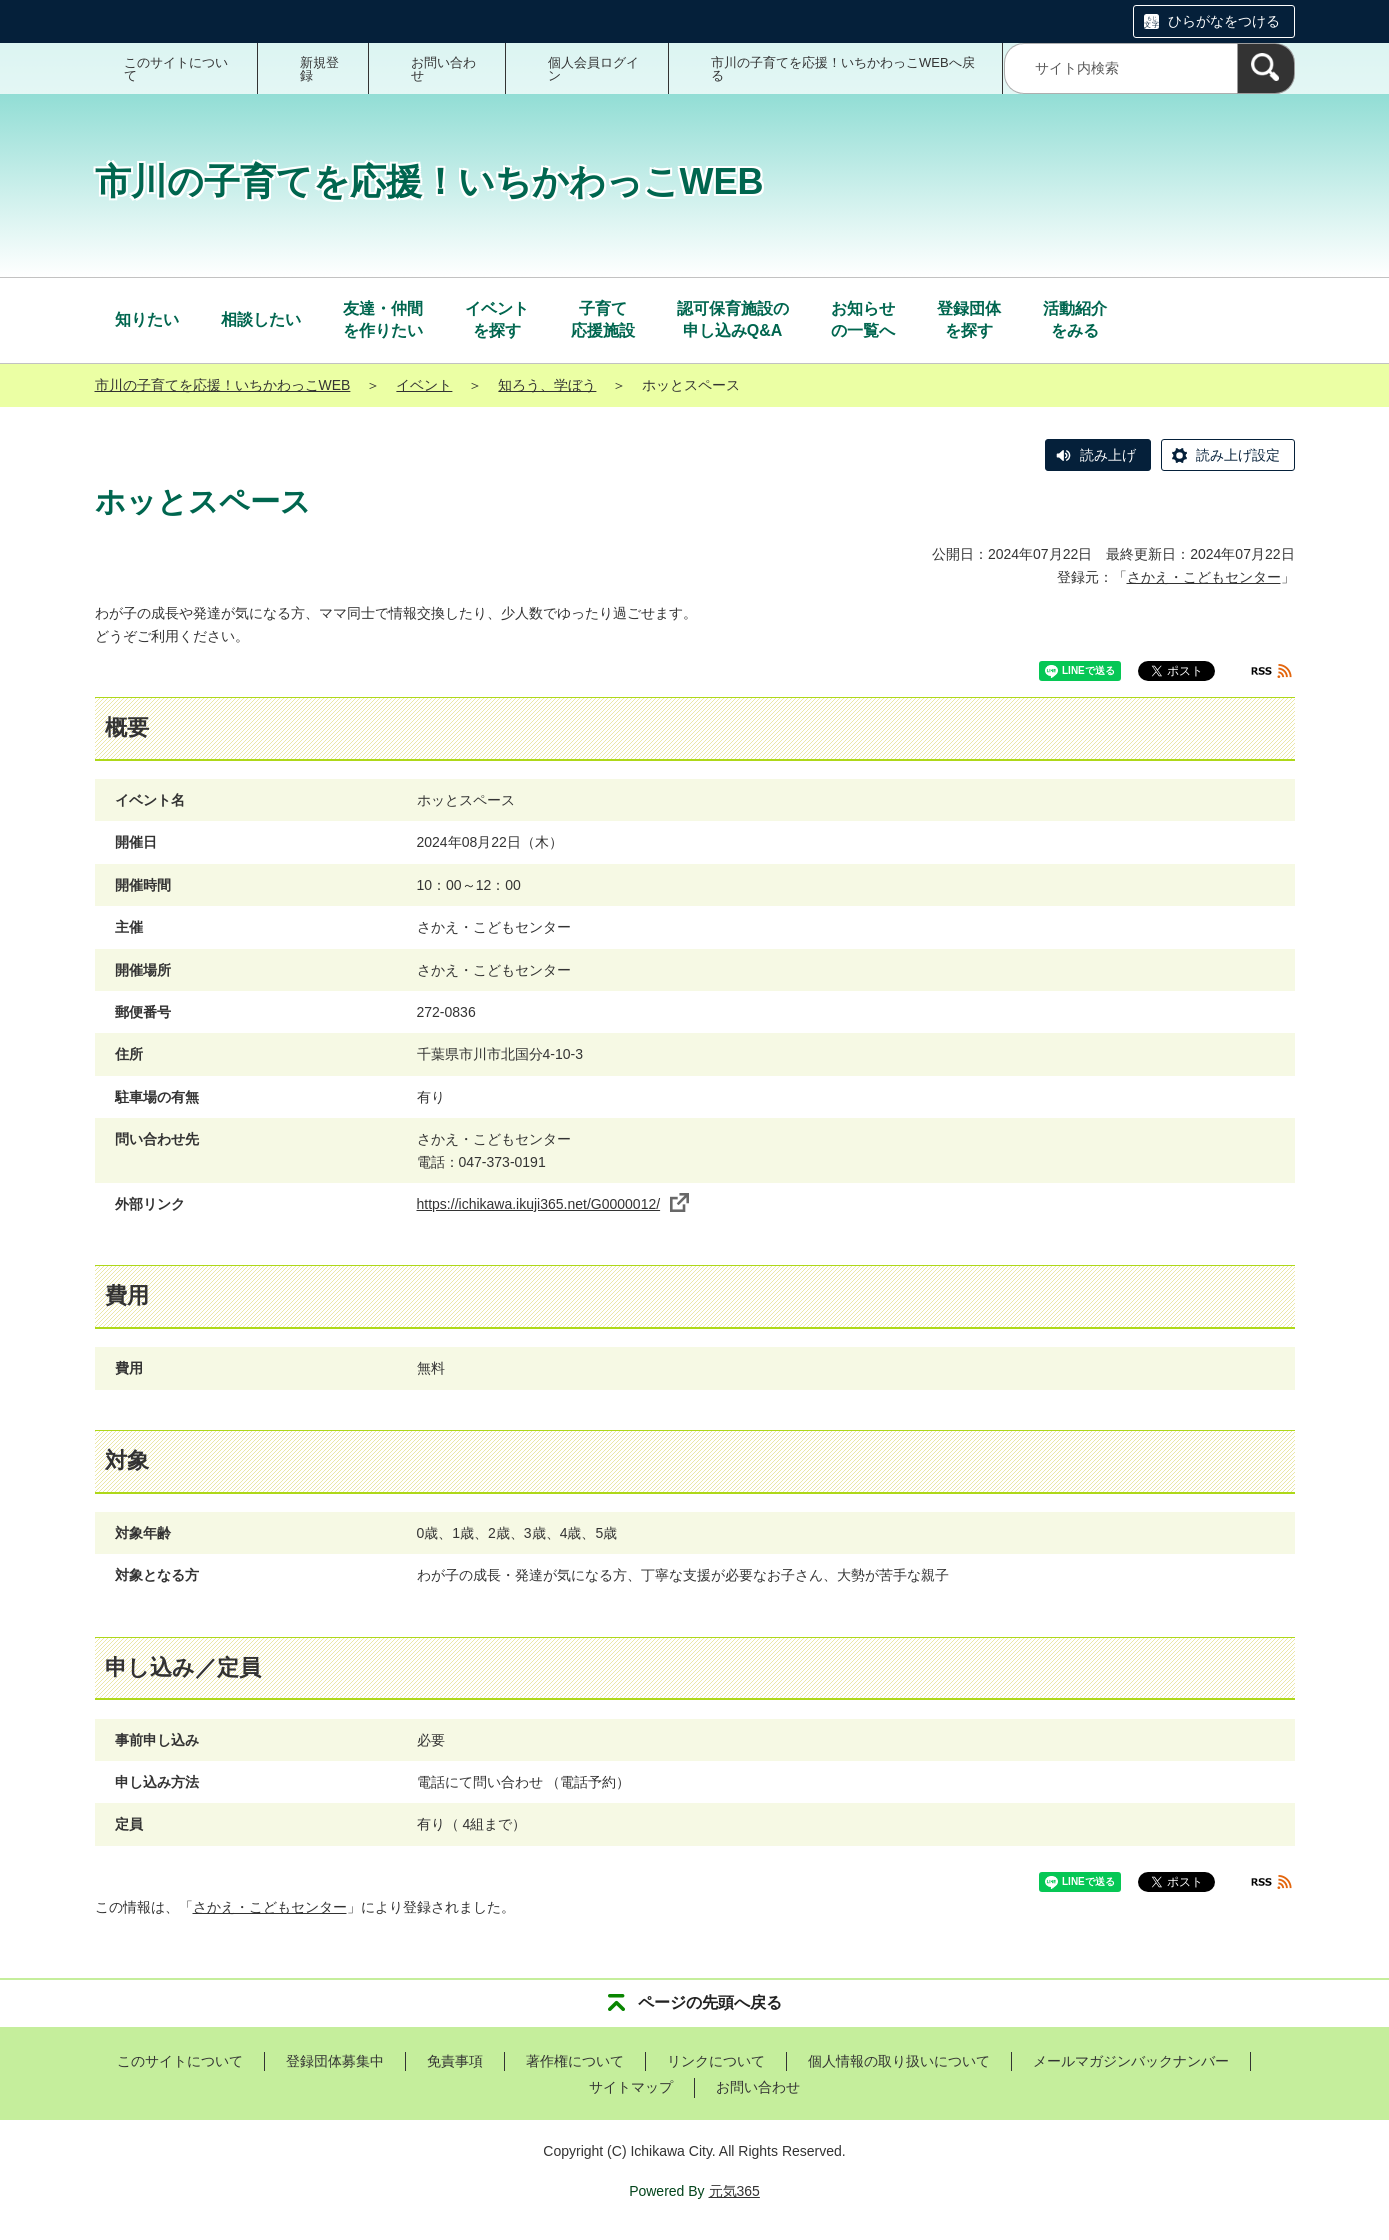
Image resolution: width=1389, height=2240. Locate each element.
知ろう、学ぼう (547, 385)
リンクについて (716, 2061)
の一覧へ (863, 318)
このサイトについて (176, 69)
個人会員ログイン (593, 69)
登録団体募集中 (335, 2061)
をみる (1075, 318)
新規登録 (319, 69)
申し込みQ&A (733, 318)
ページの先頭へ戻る (710, 2002)
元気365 (734, 2191)
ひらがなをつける (1224, 21)
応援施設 (603, 318)
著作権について (575, 2061)
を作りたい (383, 318)
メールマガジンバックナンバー (1131, 2061)
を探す (497, 318)
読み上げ (1108, 455)
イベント (424, 385)
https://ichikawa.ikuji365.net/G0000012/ (553, 1204)
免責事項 (455, 2061)
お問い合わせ (443, 69)
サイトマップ (631, 2087)
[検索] (1266, 68)
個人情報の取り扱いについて (899, 2061)
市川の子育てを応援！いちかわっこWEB (223, 385)
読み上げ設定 (1238, 455)
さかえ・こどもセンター (1204, 577)
